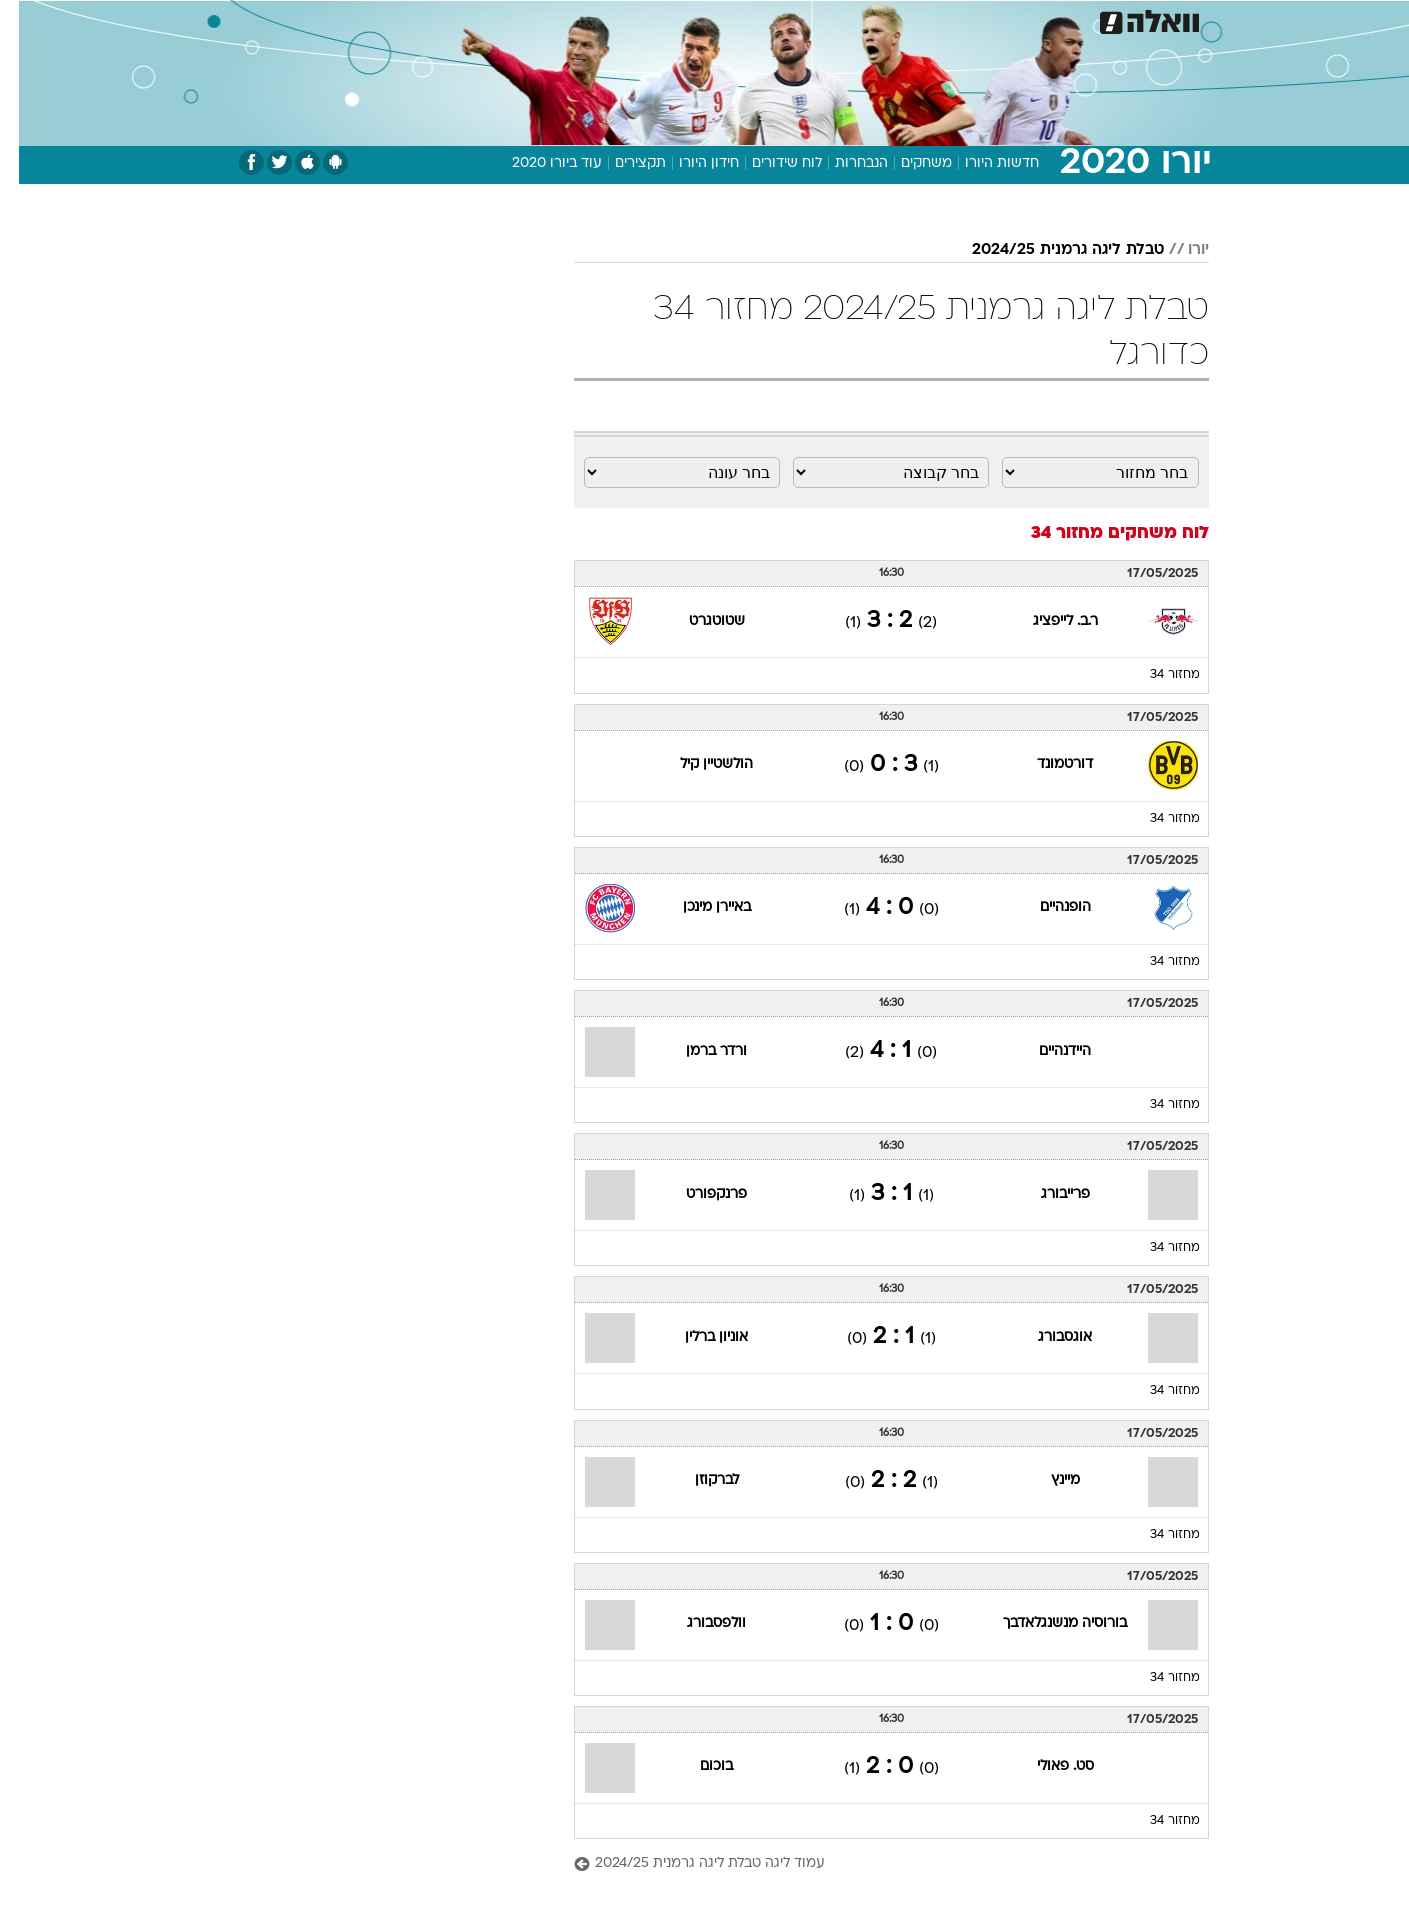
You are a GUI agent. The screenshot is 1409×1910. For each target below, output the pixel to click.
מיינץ (1046, 1480)
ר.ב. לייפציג (1046, 621)
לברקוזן (698, 1480)
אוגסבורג (1046, 1337)
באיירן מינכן (698, 907)
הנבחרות (842, 163)
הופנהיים (1046, 907)
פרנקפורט (697, 1194)
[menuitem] (1047, 20)
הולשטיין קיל (697, 764)
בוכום (697, 1766)
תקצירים (621, 163)
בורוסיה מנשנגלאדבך (1046, 1623)
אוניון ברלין (697, 1337)
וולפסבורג (697, 1623)
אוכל (755, 19)
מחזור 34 (1156, 675)
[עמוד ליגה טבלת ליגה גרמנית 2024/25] (872, 1864)
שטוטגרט (698, 621)
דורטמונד (1046, 764)
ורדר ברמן (697, 1051)
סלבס (863, 19)
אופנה (476, 19)
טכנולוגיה (550, 19)
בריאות (693, 19)
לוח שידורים (768, 163)
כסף (807, 19)
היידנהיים (1046, 1051)
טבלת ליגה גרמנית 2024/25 (1049, 250)
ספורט (991, 19)
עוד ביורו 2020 (538, 163)
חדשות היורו (983, 163)
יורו (1179, 250)
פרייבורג (1046, 1194)
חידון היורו (690, 163)
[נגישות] (27, 20)
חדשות (1059, 19)
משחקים (907, 163)
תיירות (625, 19)
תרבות (926, 19)
